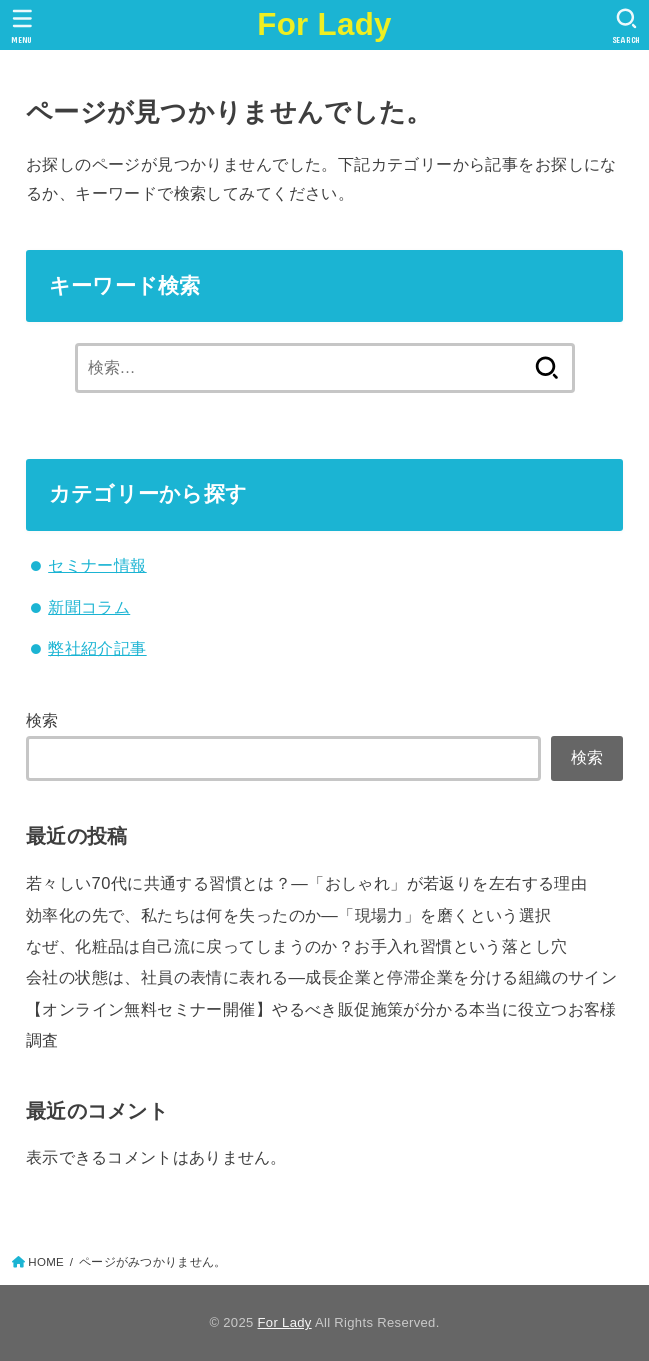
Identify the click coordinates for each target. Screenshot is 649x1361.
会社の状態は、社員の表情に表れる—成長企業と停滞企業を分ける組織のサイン (321, 977)
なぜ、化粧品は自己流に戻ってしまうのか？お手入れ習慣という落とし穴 (297, 946)
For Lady (324, 24)
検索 (42, 720)
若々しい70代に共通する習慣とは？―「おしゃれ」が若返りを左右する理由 (306, 883)
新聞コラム (89, 607)
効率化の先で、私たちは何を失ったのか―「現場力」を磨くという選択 (289, 915)
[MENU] (22, 26)
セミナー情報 (97, 565)
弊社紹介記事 (97, 648)
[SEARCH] (626, 26)
